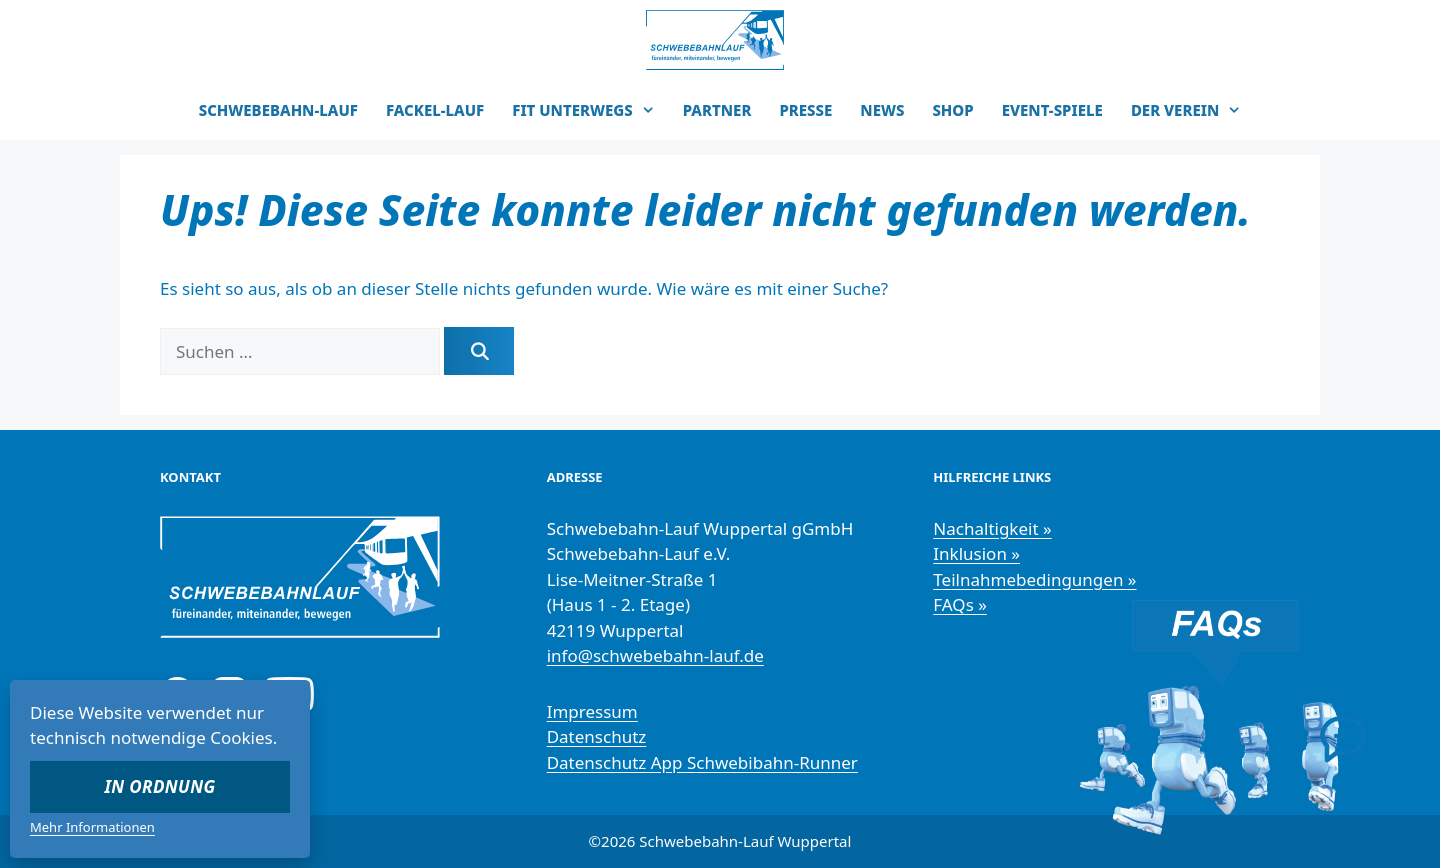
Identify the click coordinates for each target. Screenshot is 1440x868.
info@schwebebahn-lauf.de (655, 655)
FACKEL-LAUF (435, 110)
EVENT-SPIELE (1052, 110)
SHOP (952, 110)
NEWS (882, 110)
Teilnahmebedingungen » (1034, 579)
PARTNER (717, 110)
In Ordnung (160, 786)
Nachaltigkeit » (992, 528)
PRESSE (805, 110)
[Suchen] (479, 351)
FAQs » (960, 604)
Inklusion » (976, 553)
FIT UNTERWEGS (590, 110)
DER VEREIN (1193, 110)
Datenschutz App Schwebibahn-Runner (702, 762)
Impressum (592, 711)
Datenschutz (597, 736)
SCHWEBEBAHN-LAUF (278, 110)
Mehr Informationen (92, 827)
